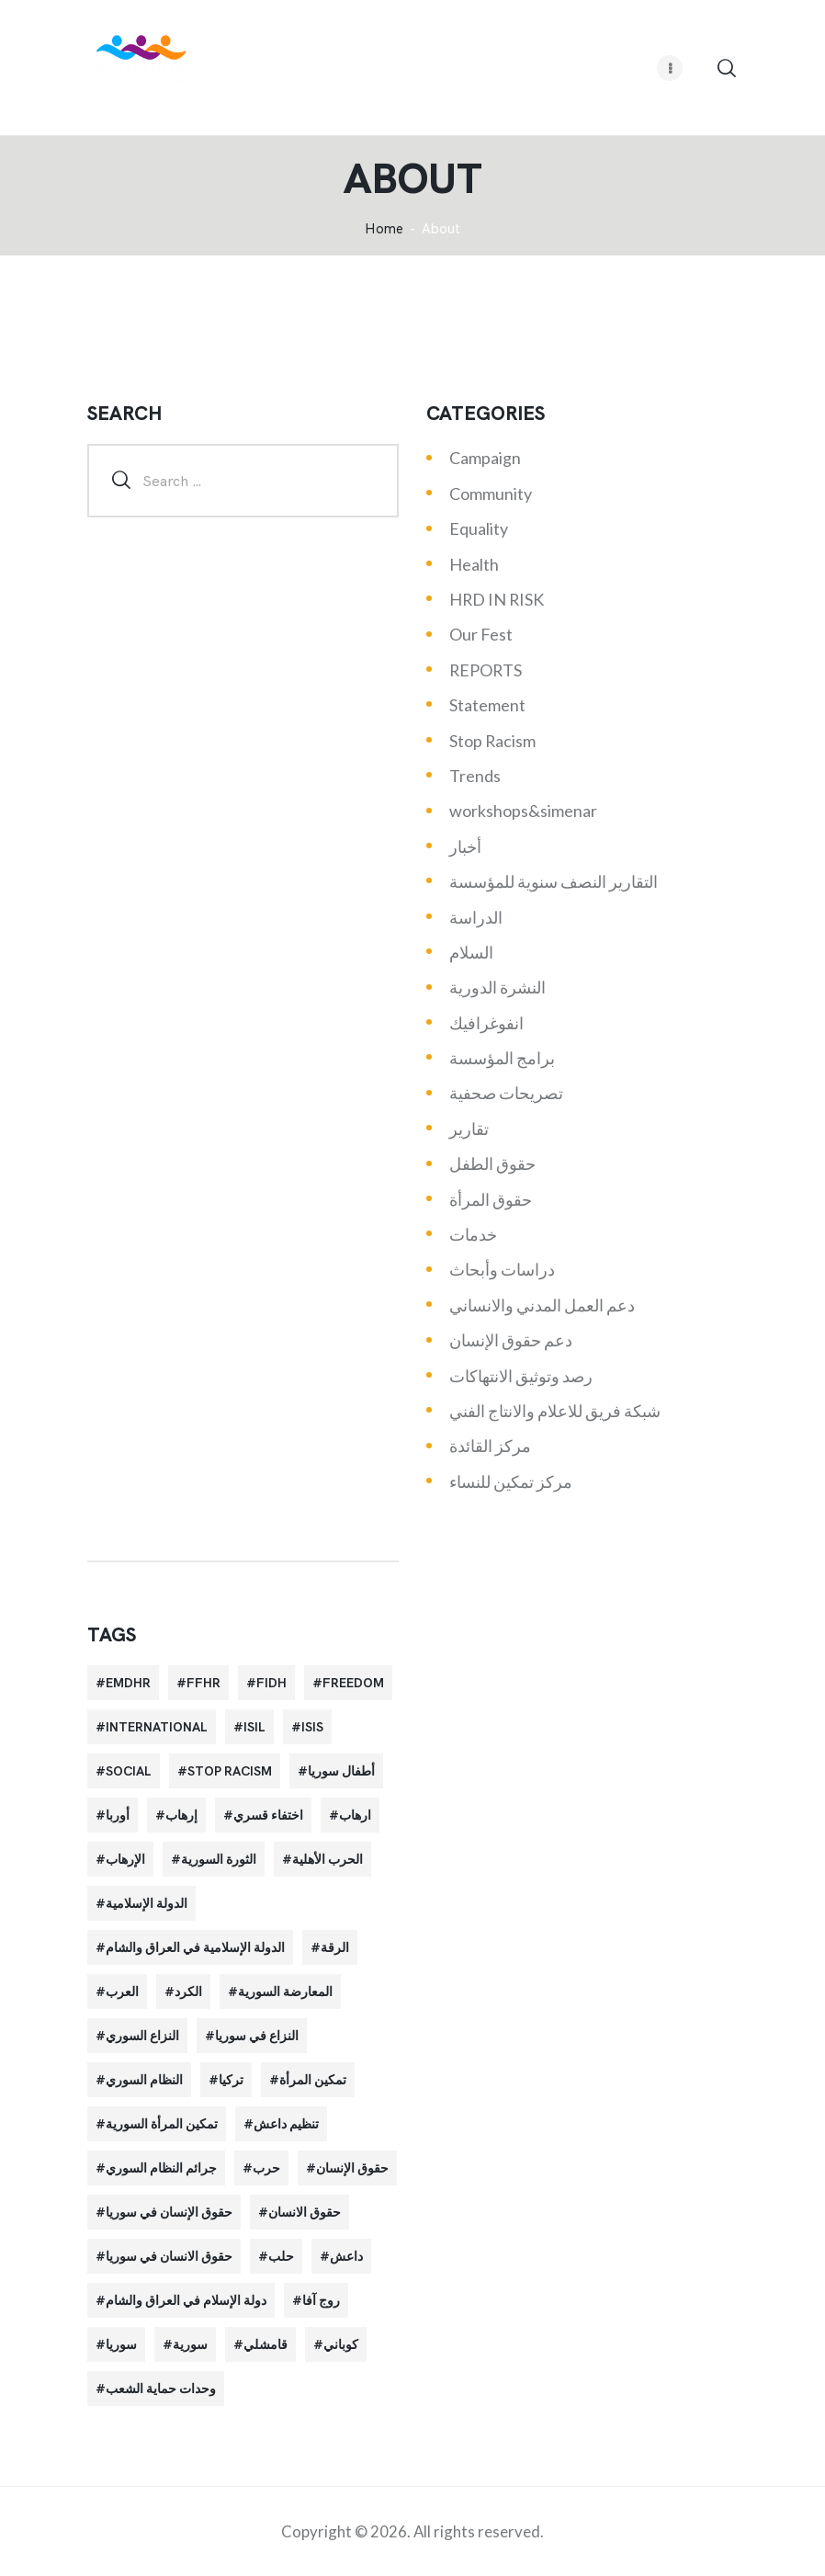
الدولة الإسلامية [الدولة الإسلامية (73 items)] (146, 1903)
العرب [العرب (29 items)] (122, 1991)
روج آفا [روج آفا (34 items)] (321, 2300)
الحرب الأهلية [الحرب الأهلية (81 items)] (327, 1859)
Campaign (485, 458)
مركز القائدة (490, 1446)
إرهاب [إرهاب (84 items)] (181, 1815)
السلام (471, 952)
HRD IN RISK (496, 599)
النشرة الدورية (497, 987)
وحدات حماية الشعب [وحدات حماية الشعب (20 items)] (161, 2388)
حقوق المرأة (490, 1199)
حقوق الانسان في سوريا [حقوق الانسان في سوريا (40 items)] (169, 2256)
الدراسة (476, 917)
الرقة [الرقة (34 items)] (335, 1947)
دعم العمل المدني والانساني (542, 1305)
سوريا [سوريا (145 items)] (121, 2344)
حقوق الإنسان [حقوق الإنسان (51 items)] (352, 2168)
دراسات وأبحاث (502, 1269)
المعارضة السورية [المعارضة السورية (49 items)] (285, 1991)
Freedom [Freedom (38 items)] (353, 1682)
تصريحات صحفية (506, 1093)
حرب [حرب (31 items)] (266, 2168)
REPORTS (485, 670)
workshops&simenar (523, 810)
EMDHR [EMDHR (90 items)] (128, 1682)
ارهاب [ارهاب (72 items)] (355, 1815)
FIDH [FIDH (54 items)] (271, 1682)
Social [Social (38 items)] (129, 1771)
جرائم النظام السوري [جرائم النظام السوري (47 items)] (161, 2168)
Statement (487, 705)
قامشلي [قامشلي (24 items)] (265, 2344)
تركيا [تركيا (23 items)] (231, 2079)
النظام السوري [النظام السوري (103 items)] (144, 2079)
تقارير (469, 1128)
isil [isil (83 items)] (254, 1727)
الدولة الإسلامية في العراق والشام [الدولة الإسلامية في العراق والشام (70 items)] (195, 1947)
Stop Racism (492, 741)
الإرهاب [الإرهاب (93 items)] (125, 1859)
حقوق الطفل (492, 1163)
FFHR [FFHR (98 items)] (203, 1682)
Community (490, 493)
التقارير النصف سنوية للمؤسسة (553, 881)
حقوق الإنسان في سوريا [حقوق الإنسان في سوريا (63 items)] (169, 2212)
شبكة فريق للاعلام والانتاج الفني (555, 1411)
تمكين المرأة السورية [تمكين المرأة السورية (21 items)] (162, 2124)
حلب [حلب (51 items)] (281, 2256)
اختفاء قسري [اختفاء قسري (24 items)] (268, 1815)
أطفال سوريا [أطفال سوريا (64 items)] (341, 1771)
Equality (478, 528)
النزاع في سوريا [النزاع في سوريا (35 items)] (257, 2035)
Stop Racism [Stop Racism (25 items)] (229, 1771)
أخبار (465, 846)
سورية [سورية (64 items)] (190, 2344)
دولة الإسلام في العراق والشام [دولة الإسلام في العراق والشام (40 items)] (186, 2300)
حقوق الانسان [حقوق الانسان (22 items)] (304, 2212)
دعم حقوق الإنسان (510, 1340)
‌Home (384, 229)
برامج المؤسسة (502, 1058)
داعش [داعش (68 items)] (346, 2256)
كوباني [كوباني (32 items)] (340, 2344)
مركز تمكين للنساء (510, 1481)
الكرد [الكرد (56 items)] (188, 1991)
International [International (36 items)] (157, 1727)
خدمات (473, 1234)
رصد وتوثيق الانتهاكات (521, 1376)
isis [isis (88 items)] (312, 1727)
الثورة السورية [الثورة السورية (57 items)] (218, 1859)
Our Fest (481, 634)
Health (474, 564)
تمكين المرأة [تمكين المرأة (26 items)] (312, 2079)
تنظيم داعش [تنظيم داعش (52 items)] (286, 2124)
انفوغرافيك (486, 1023)
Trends (475, 776)
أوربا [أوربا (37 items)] (118, 1815)
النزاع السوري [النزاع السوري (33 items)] (142, 2035)
